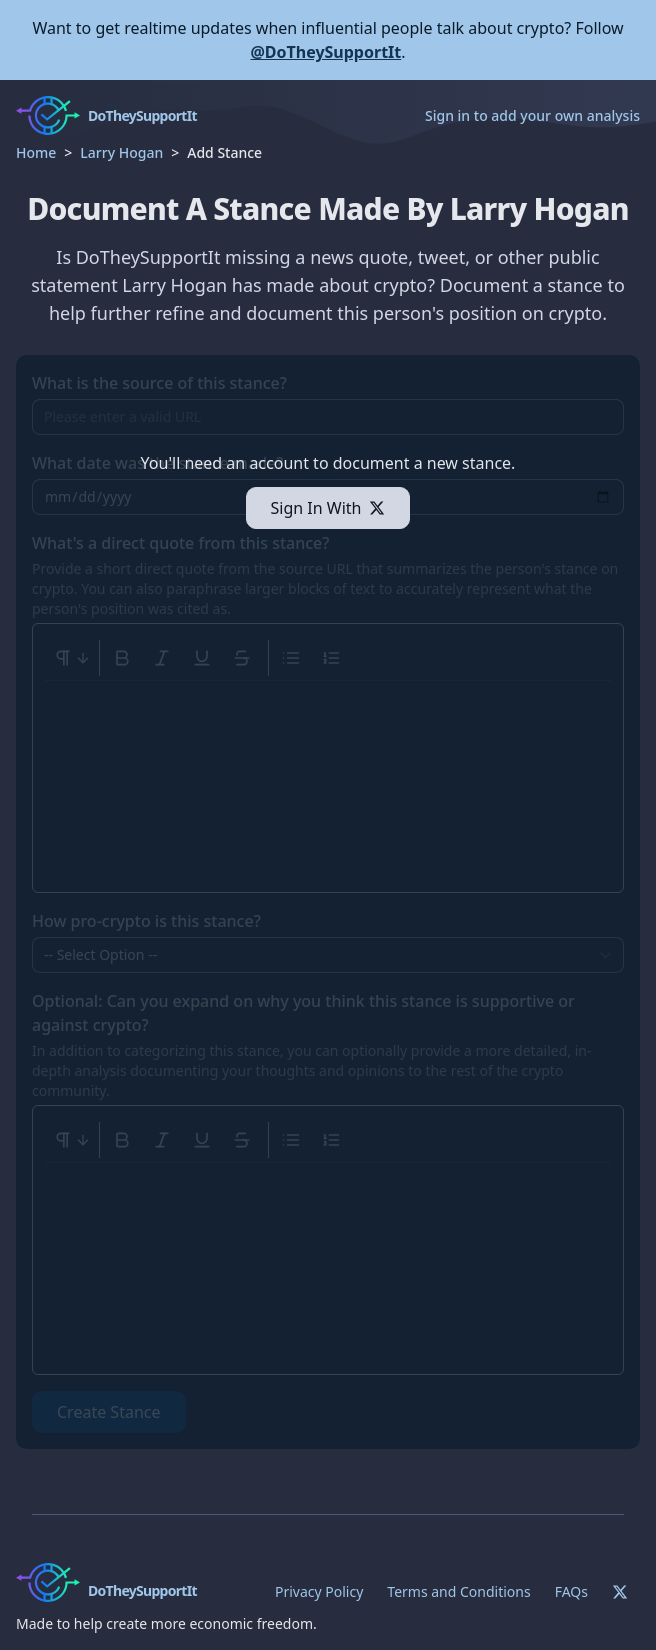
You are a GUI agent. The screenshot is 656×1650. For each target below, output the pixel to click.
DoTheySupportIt (142, 1590)
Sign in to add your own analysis (532, 115)
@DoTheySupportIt (325, 52)
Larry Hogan (121, 152)
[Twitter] (620, 1592)
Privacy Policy (319, 1591)
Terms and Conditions (458, 1591)
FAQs (571, 1591)
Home (36, 152)
